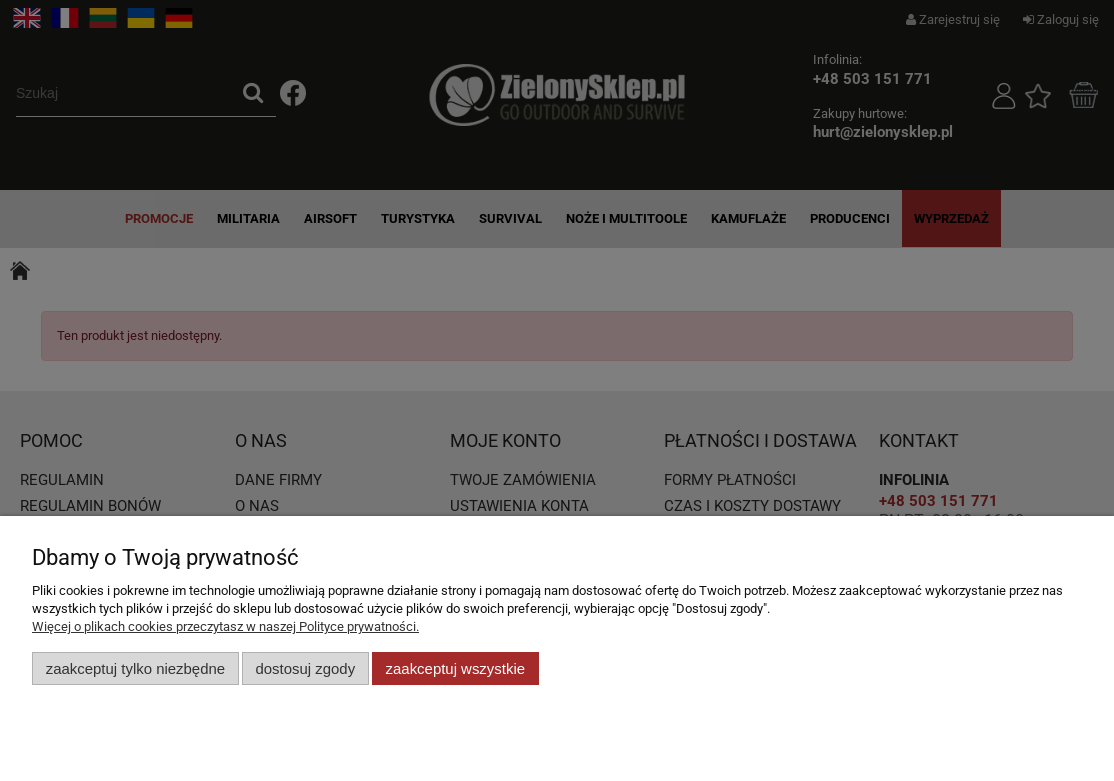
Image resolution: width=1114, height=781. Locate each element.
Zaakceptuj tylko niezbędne (135, 668)
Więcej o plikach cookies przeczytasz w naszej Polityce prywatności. (225, 626)
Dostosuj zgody (305, 668)
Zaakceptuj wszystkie (455, 668)
